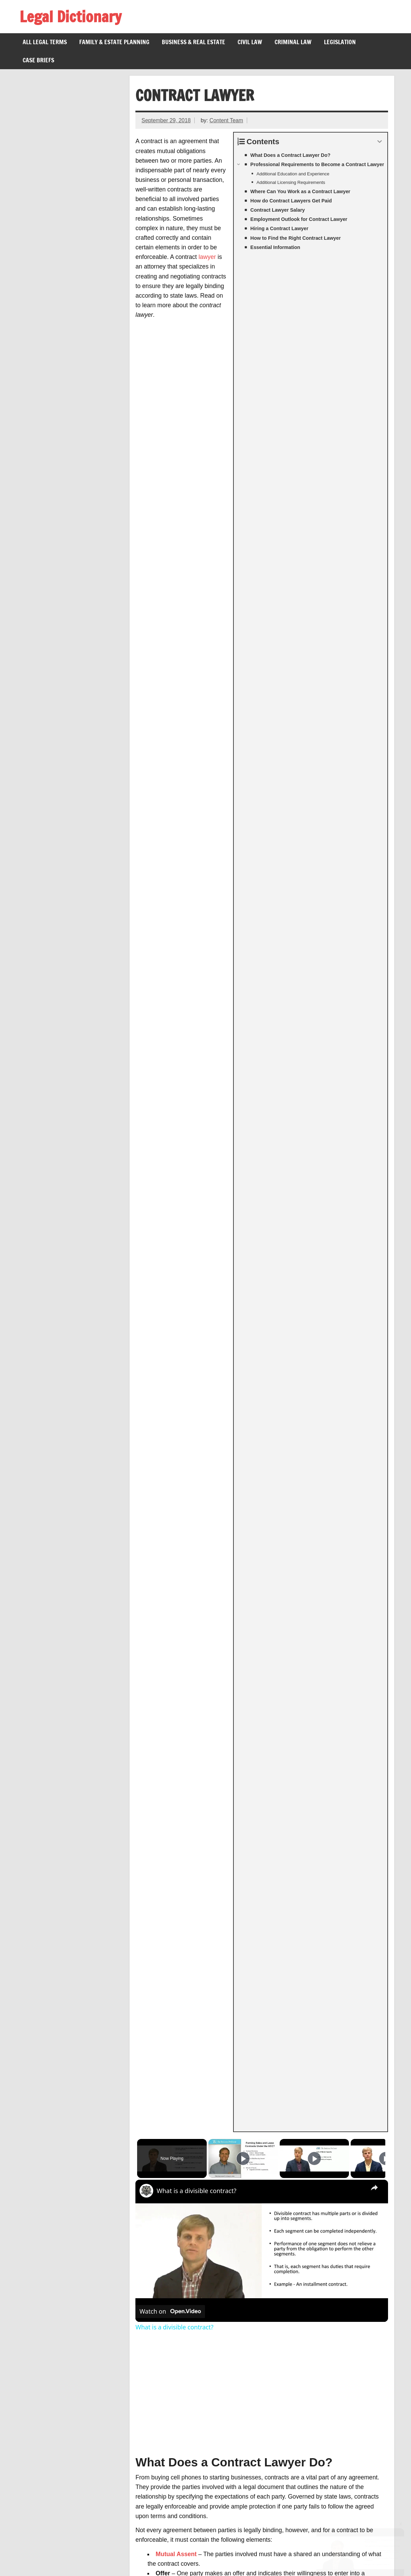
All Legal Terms (45, 42)
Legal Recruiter (48, 2365)
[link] (146, 351)
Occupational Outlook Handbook (282, 1548)
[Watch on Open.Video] (170, 471)
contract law (306, 872)
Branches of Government (61, 2528)
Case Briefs (38, 60)
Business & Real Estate (193, 42)
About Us (135, 2557)
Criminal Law (293, 42)
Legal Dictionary (70, 16)
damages (267, 858)
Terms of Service (45, 2557)
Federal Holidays (50, 2483)
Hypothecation (47, 2311)
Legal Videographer (54, 2347)
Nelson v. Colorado (53, 2474)
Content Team (226, 120)
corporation (259, 1775)
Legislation (340, 42)
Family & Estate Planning (114, 42)
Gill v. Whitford (47, 2446)
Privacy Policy (95, 2557)
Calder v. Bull (45, 2302)
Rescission (42, 2257)
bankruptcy (220, 1498)
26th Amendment (50, 2510)
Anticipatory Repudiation (60, 2284)
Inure (34, 2383)
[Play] (312, 319)
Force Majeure (47, 2275)
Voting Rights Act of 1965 (61, 2519)
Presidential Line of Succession (70, 2501)
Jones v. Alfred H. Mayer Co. (66, 2492)
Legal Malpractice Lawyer (62, 2375)
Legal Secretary (49, 2356)
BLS (380, 2164)
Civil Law (250, 42)
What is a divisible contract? (196, 351)
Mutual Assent (176, 714)
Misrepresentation (52, 2320)
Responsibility (345, 1080)
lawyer (207, 256)
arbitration (170, 839)
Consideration (176, 762)
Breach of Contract (53, 2293)
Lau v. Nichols (46, 2438)
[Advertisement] (261, 554)
